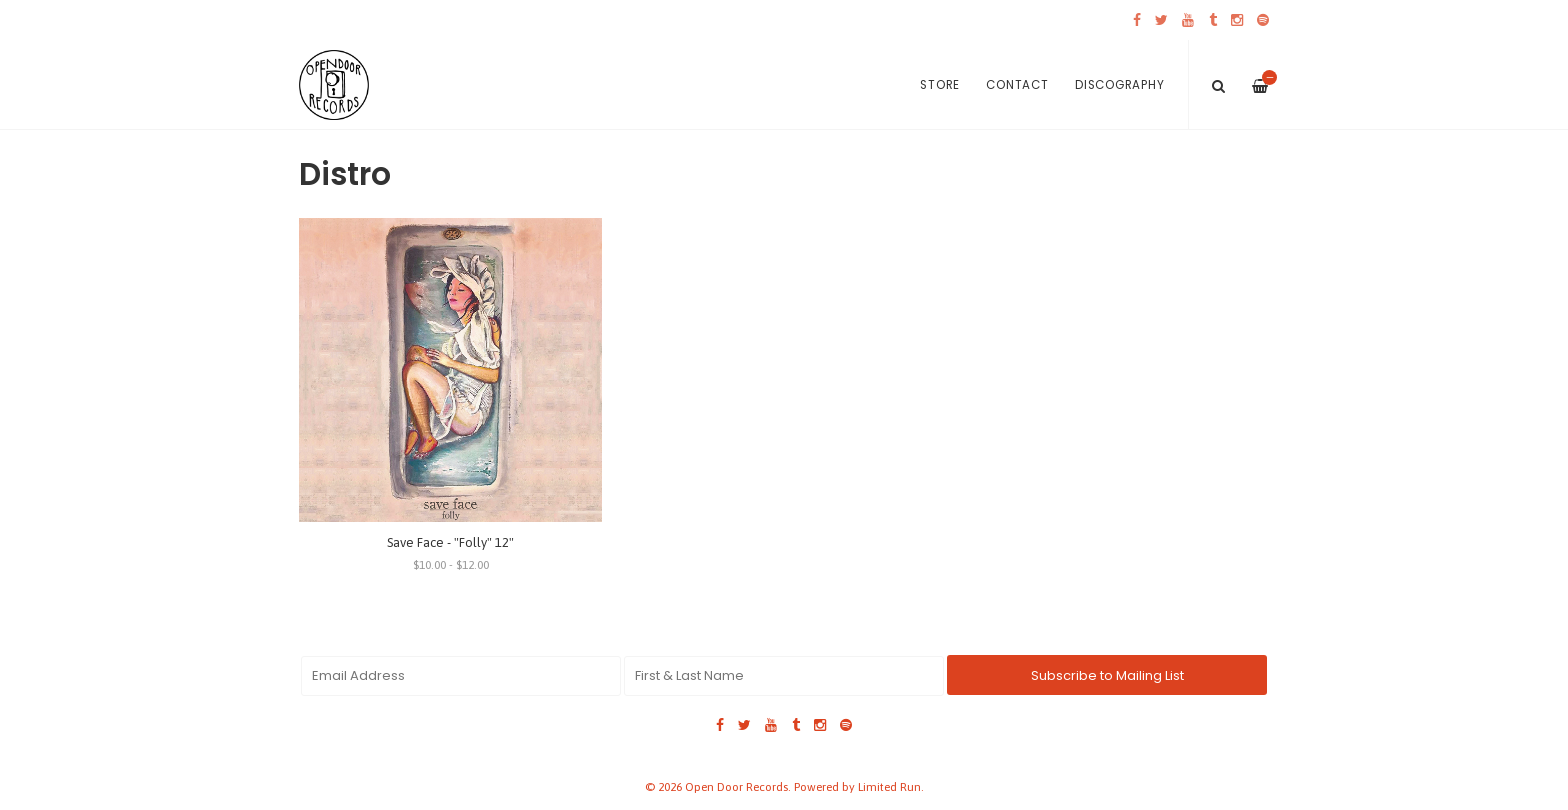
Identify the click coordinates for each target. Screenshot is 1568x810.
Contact (1017, 85)
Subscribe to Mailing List (1107, 675)
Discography (1119, 85)
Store (940, 85)
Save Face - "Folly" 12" (450, 542)
